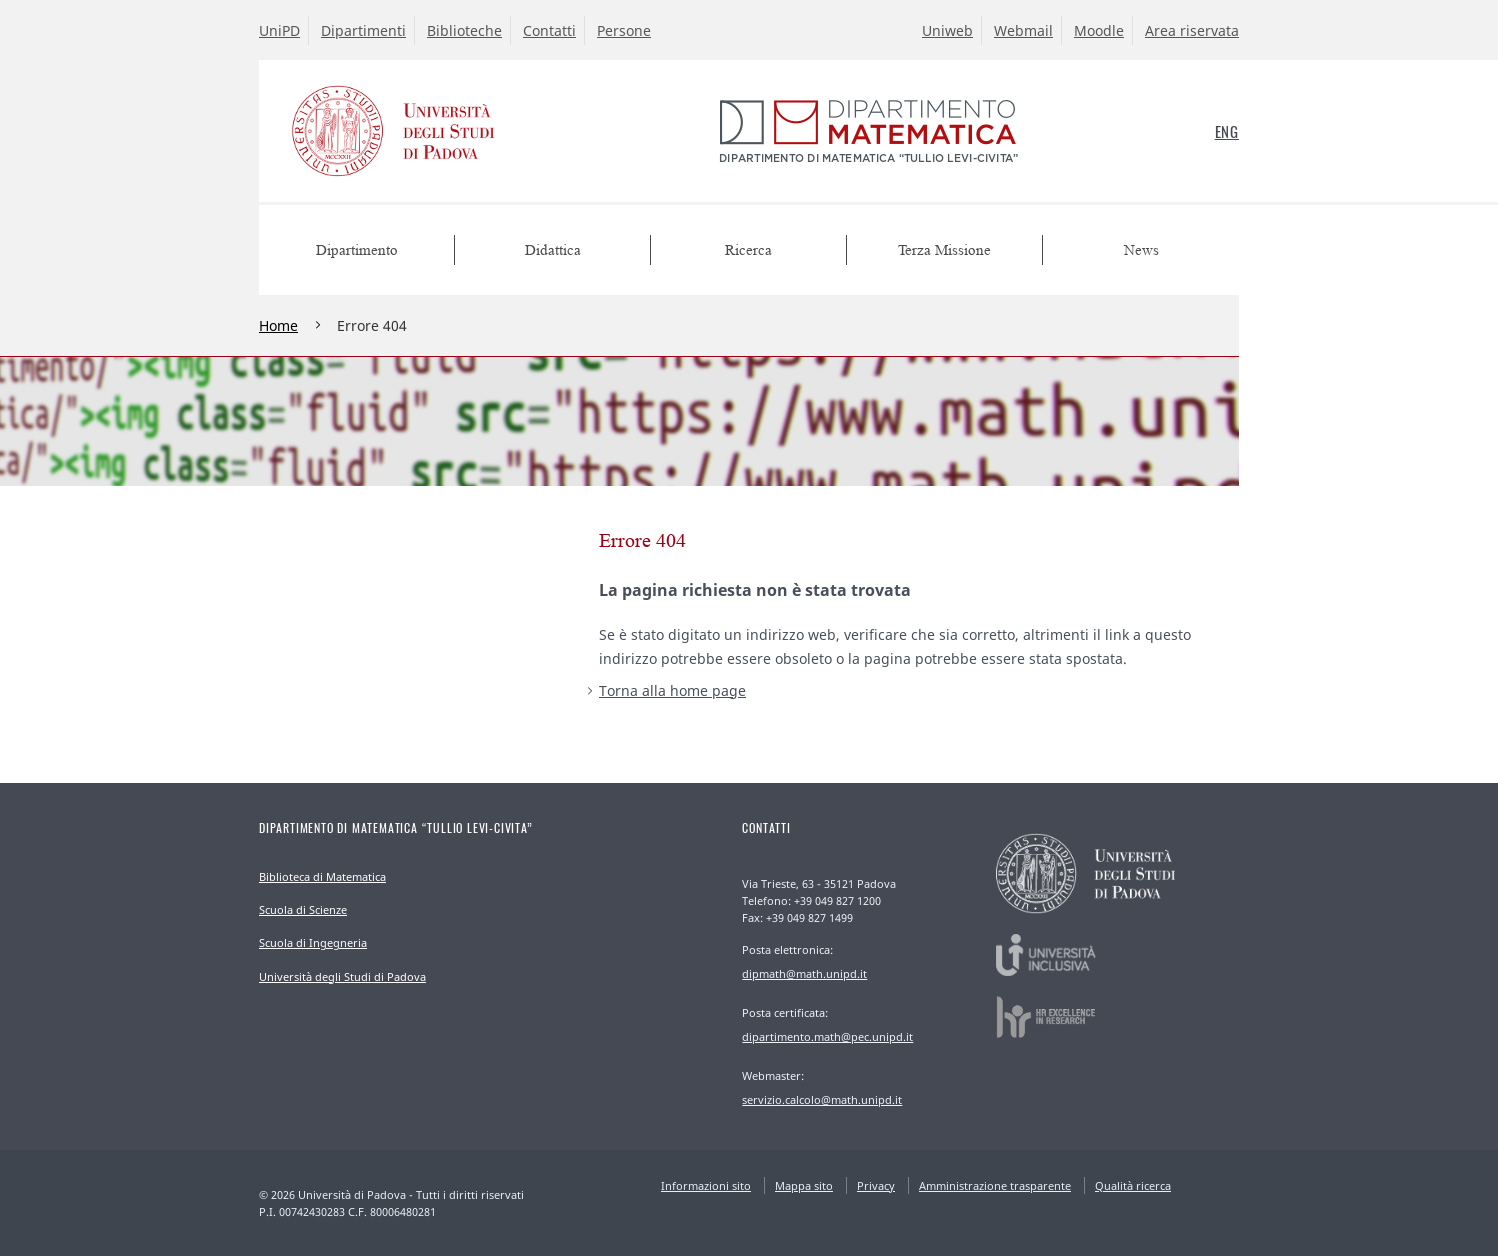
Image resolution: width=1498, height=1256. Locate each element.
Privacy (876, 1185)
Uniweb (947, 30)
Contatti (549, 30)
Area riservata (1192, 30)
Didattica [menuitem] (553, 250)
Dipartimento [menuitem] (357, 250)
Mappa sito (804, 1185)
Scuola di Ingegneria (313, 942)
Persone (624, 30)
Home (278, 325)
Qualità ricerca (1133, 1185)
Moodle (1099, 30)
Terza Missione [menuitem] (944, 250)
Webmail (1023, 30)
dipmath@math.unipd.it (804, 973)
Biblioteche (464, 30)
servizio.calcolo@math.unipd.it (822, 1099)
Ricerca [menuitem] (748, 250)
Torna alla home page (672, 690)
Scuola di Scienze (303, 909)
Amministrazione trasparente (995, 1185)
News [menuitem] (1141, 250)
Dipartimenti (363, 30)
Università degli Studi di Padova (342, 976)
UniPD (279, 30)
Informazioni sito (706, 1185)
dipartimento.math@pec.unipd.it (827, 1036)
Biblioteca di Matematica (322, 876)
